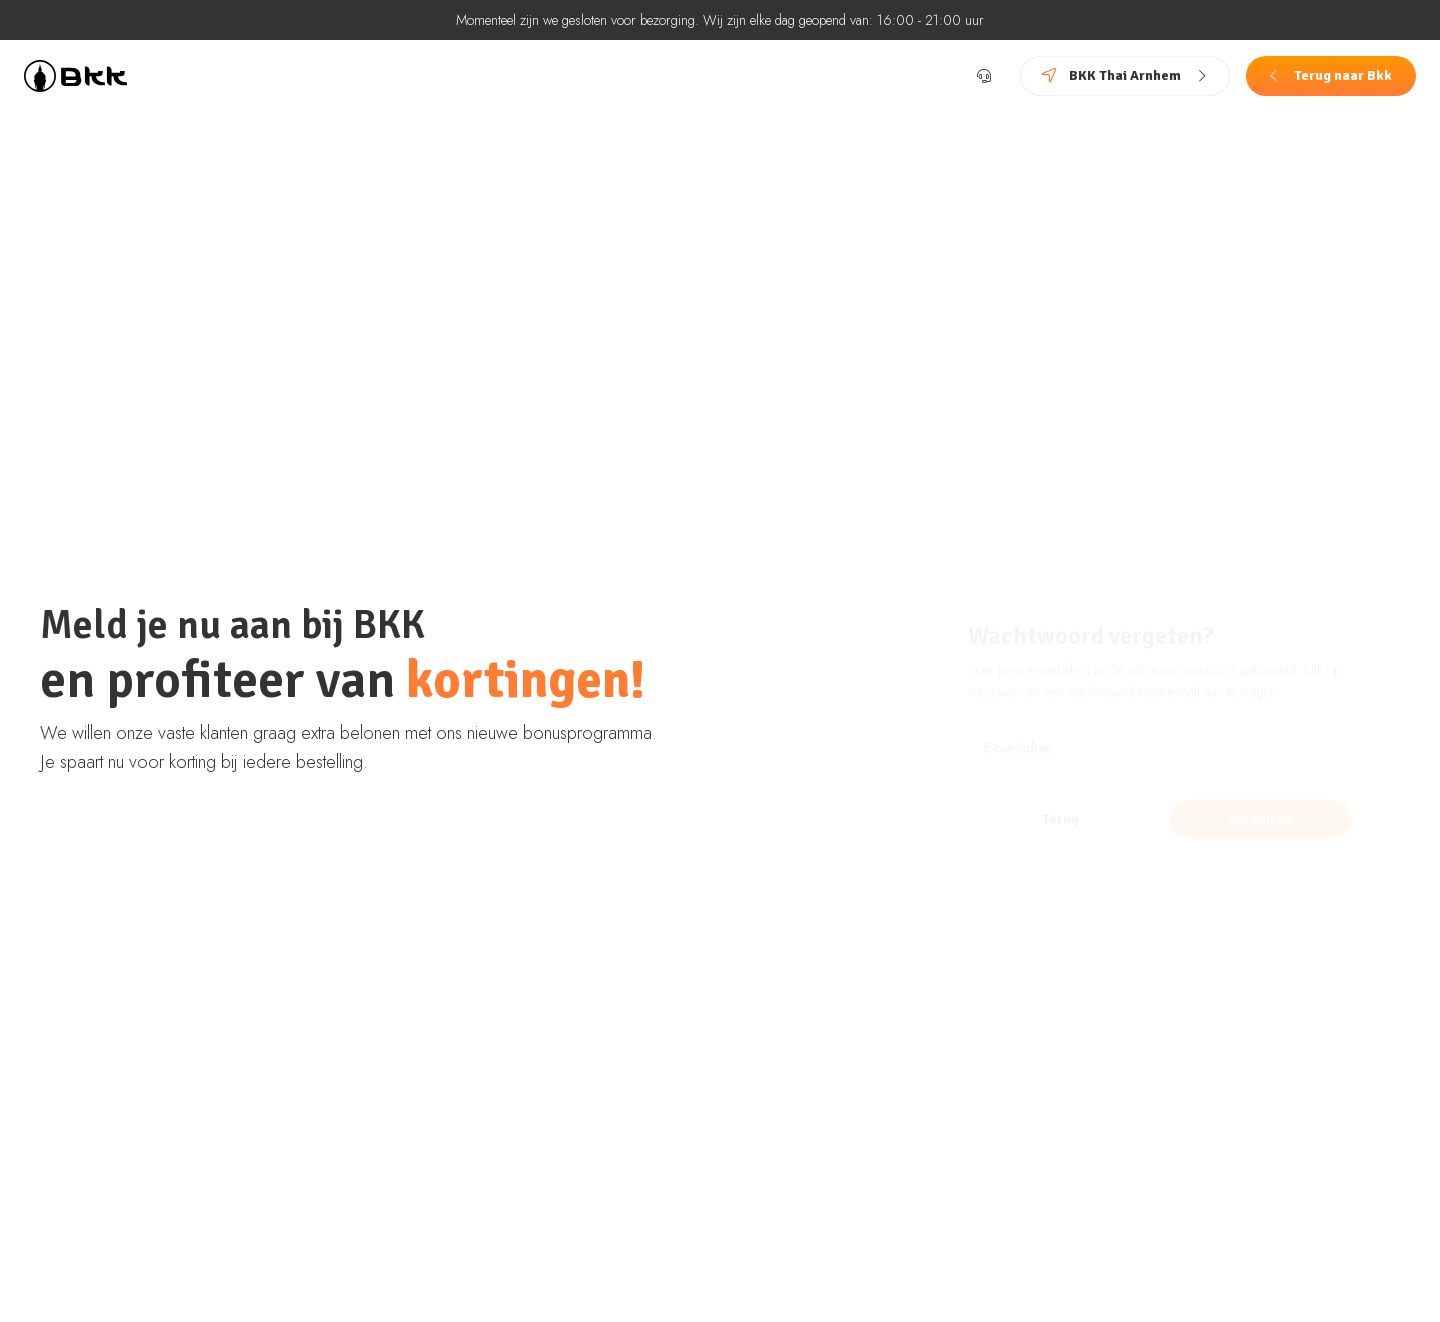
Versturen (1260, 789)
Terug (1060, 789)
